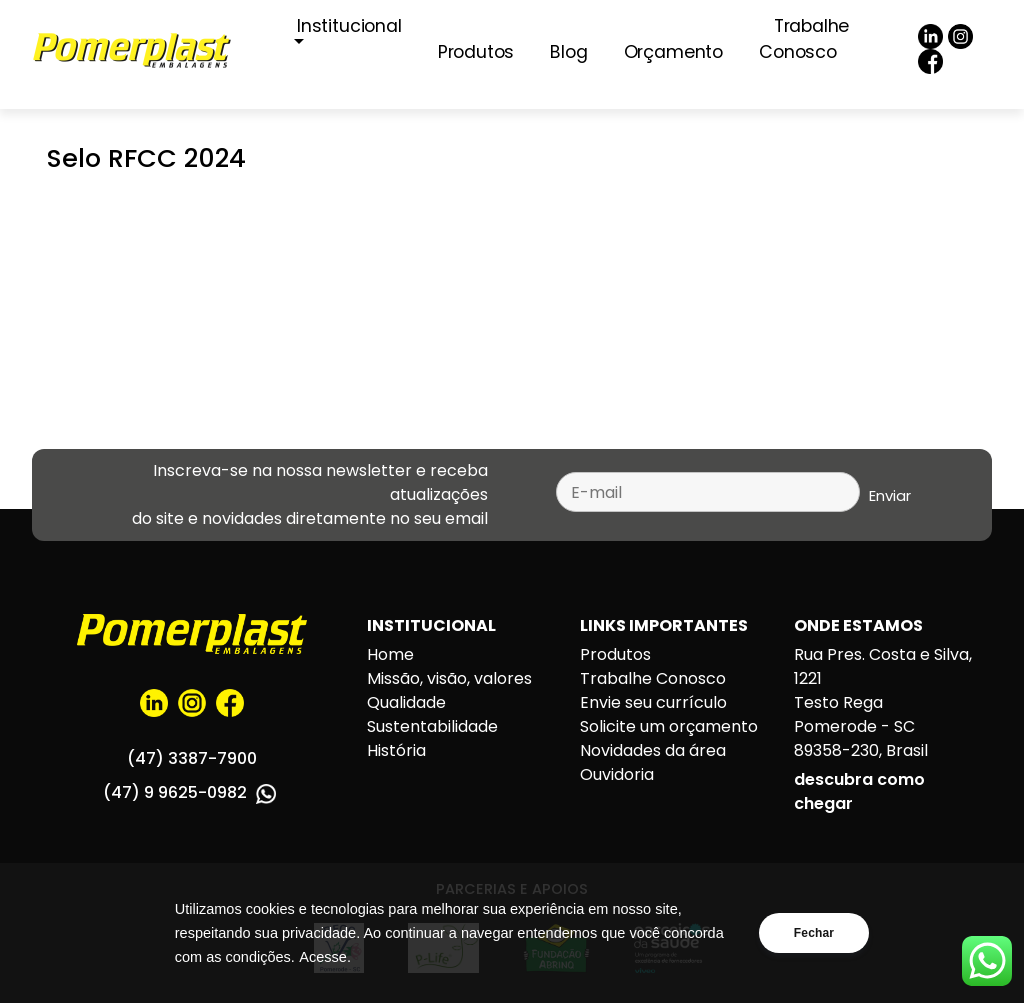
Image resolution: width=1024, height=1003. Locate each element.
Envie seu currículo (653, 702)
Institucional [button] (349, 26)
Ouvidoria (617, 774)
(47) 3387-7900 (192, 758)
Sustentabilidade (432, 726)
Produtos (476, 52)
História (396, 750)
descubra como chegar (859, 791)
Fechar (814, 933)
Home (390, 654)
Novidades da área (653, 750)
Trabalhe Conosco (804, 39)
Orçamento (673, 52)
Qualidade (406, 702)
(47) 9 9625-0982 (189, 792)
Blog (568, 52)
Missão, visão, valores (449, 678)
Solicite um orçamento (669, 726)
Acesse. (325, 957)
